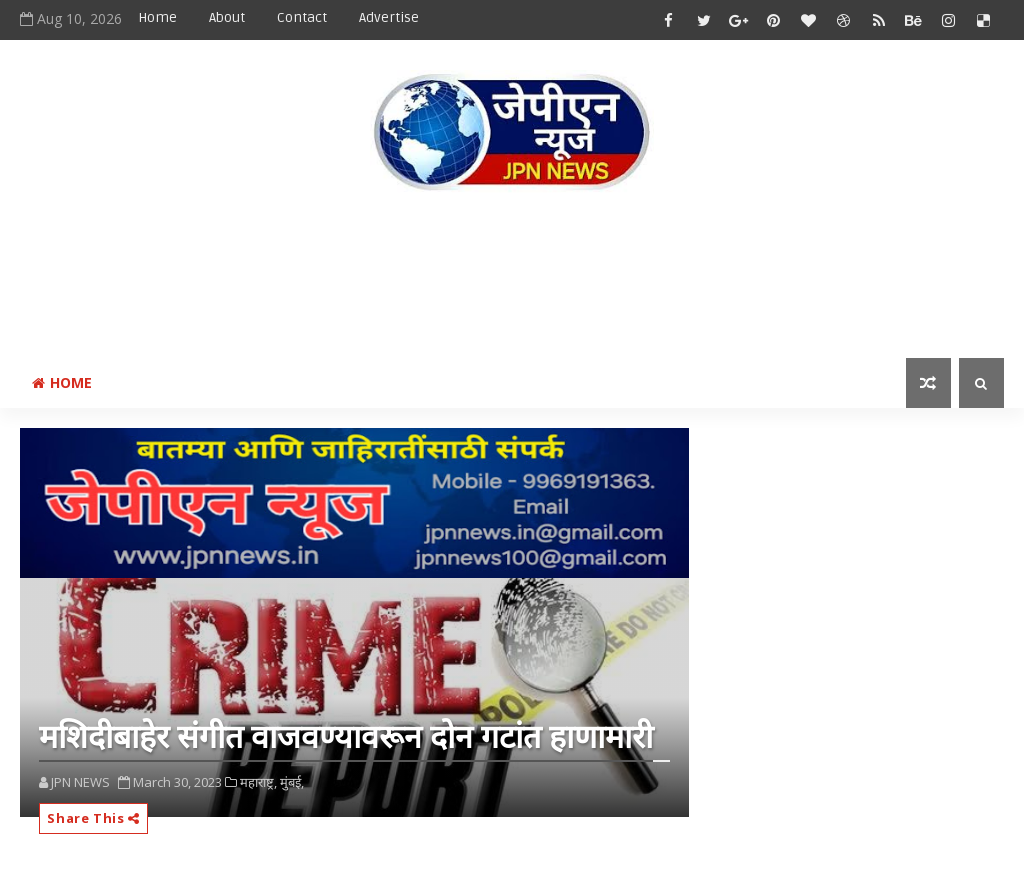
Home (157, 17)
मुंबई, (292, 782)
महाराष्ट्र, (258, 782)
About (227, 17)
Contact (302, 17)
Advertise (389, 17)
